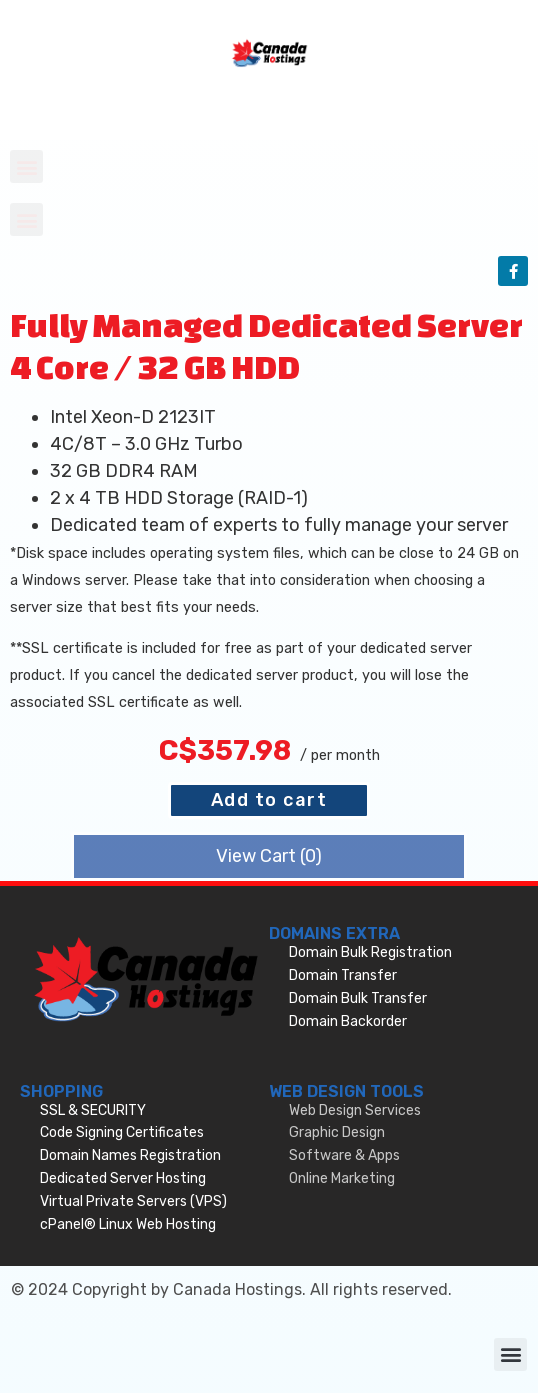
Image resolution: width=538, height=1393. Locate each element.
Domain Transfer (343, 975)
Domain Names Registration (130, 1155)
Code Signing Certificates (122, 1132)
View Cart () (269, 856)
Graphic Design (337, 1132)
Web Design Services (355, 1110)
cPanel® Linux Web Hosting (128, 1224)
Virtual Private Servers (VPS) (133, 1201)
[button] (26, 166)
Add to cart (269, 800)
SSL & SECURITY (93, 1110)
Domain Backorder (348, 1021)
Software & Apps (344, 1155)
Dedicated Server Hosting (123, 1178)
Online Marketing (342, 1178)
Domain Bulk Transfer (358, 998)
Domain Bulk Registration (370, 952)
